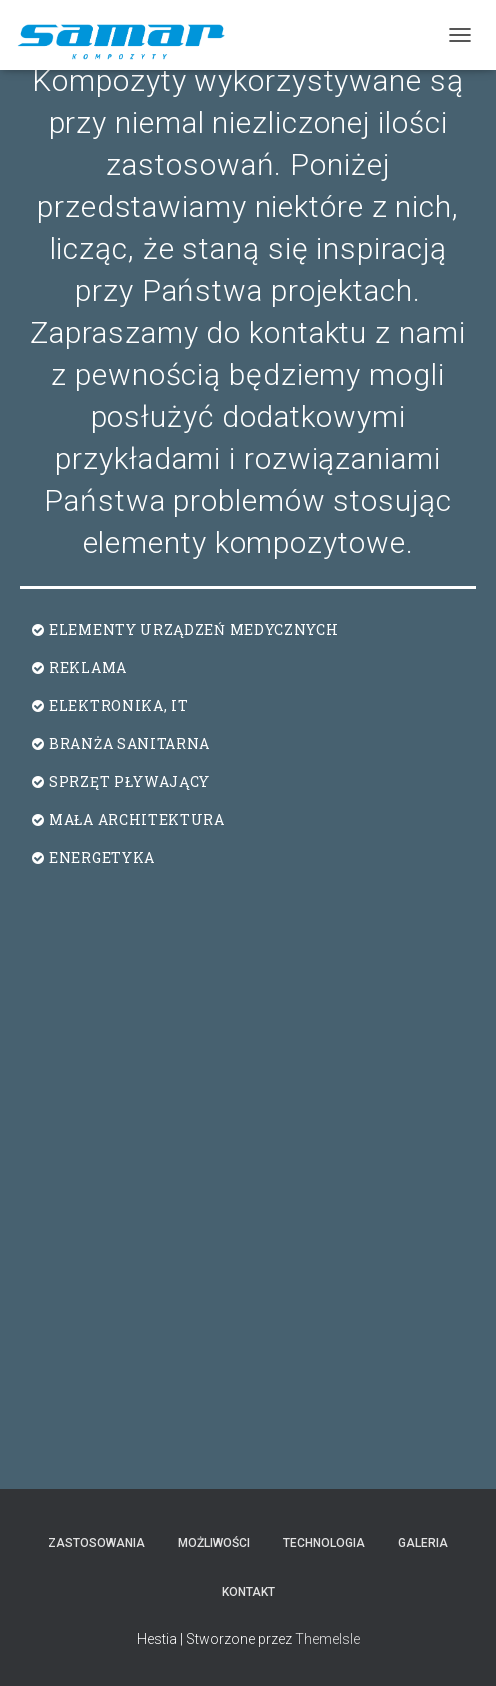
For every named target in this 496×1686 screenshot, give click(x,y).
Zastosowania (96, 1543)
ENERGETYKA (102, 857)
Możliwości (214, 1543)
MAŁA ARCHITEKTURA (137, 819)
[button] (248, 630)
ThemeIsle (327, 1639)
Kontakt (248, 1592)
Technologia (324, 1543)
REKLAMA (88, 667)
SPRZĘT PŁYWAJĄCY (129, 781)
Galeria (423, 1543)
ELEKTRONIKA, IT (119, 705)
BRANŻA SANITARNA (129, 743)
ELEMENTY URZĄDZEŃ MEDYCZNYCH (194, 629)
